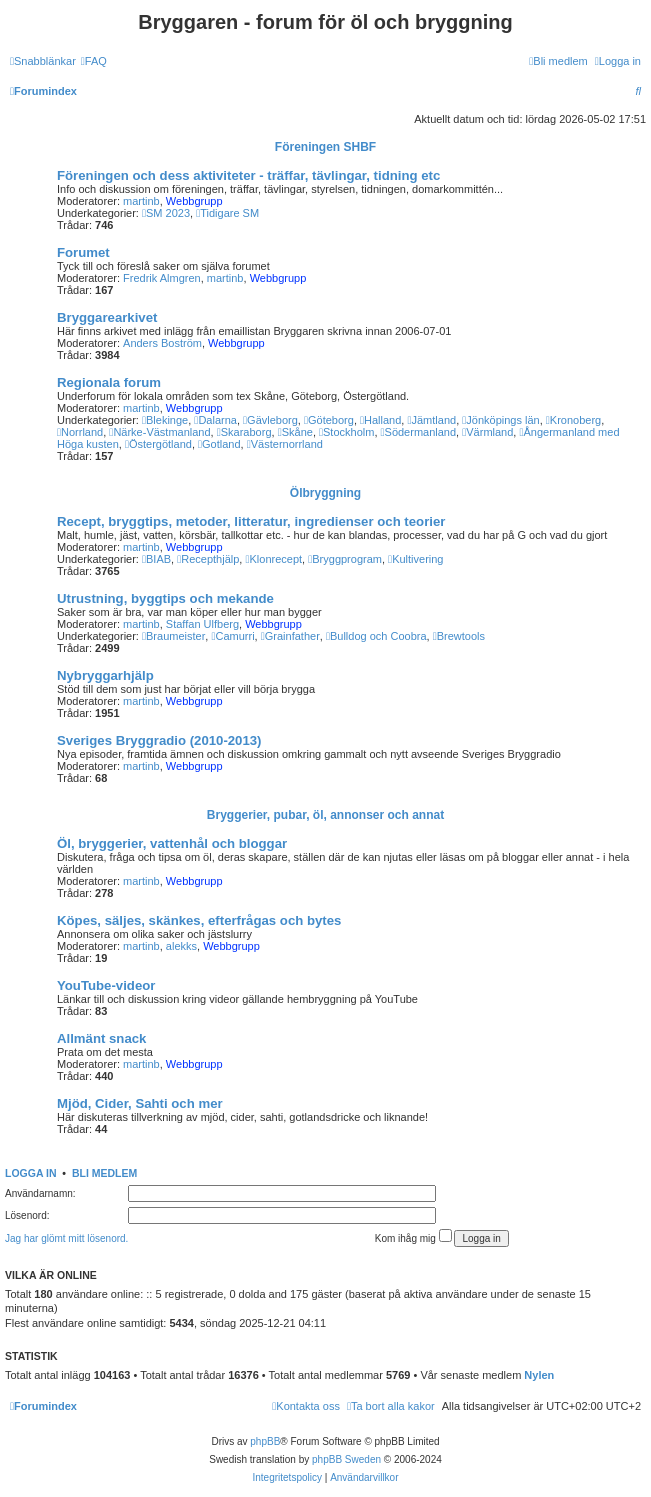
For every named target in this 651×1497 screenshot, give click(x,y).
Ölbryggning (325, 493)
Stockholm (346, 432)
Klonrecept (273, 559)
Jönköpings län (500, 420)
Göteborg (329, 420)
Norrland (80, 432)
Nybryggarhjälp (105, 675)
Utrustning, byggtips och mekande (165, 598)
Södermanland (419, 432)
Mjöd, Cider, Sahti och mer (140, 1103)
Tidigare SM (227, 213)
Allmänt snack (101, 1038)
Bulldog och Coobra (376, 636)
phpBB (265, 1441)
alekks (181, 946)
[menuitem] (94, 61)
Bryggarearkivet (107, 317)
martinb (141, 201)
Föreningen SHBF (325, 147)
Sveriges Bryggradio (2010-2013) (159, 740)
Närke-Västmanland (159, 432)
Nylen (539, 1375)
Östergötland (158, 444)
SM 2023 (166, 213)
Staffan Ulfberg (202, 624)
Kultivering (415, 559)
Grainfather (290, 636)
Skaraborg (244, 432)
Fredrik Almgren (162, 278)
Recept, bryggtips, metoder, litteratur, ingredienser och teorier (251, 521)
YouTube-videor (106, 985)
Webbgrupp (194, 201)
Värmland (487, 432)
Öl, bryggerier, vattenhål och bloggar (172, 843)
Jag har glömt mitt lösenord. (66, 1238)
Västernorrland (285, 444)
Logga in (31, 1173)
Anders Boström (162, 343)
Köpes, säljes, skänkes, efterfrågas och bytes (199, 920)
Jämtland (431, 420)
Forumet (83, 252)
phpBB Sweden (346, 1459)
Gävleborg (270, 420)
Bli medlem (104, 1173)
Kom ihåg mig (413, 1236)
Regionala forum (109, 382)
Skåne (295, 432)
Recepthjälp (208, 559)
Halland (380, 420)
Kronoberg (573, 420)
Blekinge (165, 420)
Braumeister (173, 636)
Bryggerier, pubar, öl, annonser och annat (325, 815)
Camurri (232, 636)
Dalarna (215, 420)
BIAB (156, 559)
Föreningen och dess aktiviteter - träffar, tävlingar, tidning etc (248, 175)
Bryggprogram (345, 559)
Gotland (219, 444)
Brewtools (459, 636)
